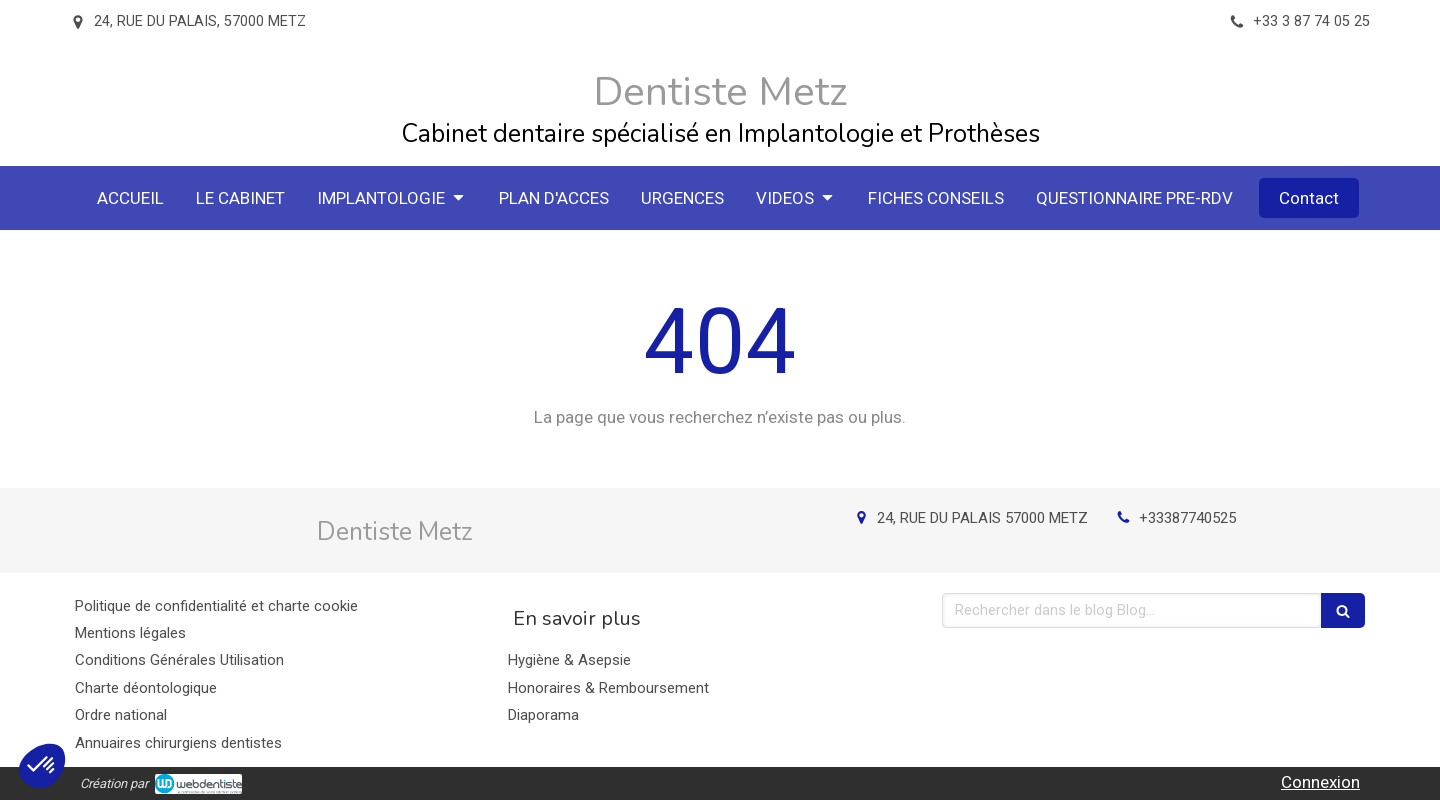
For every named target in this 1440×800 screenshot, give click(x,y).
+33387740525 (1187, 518)
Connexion (1320, 782)
